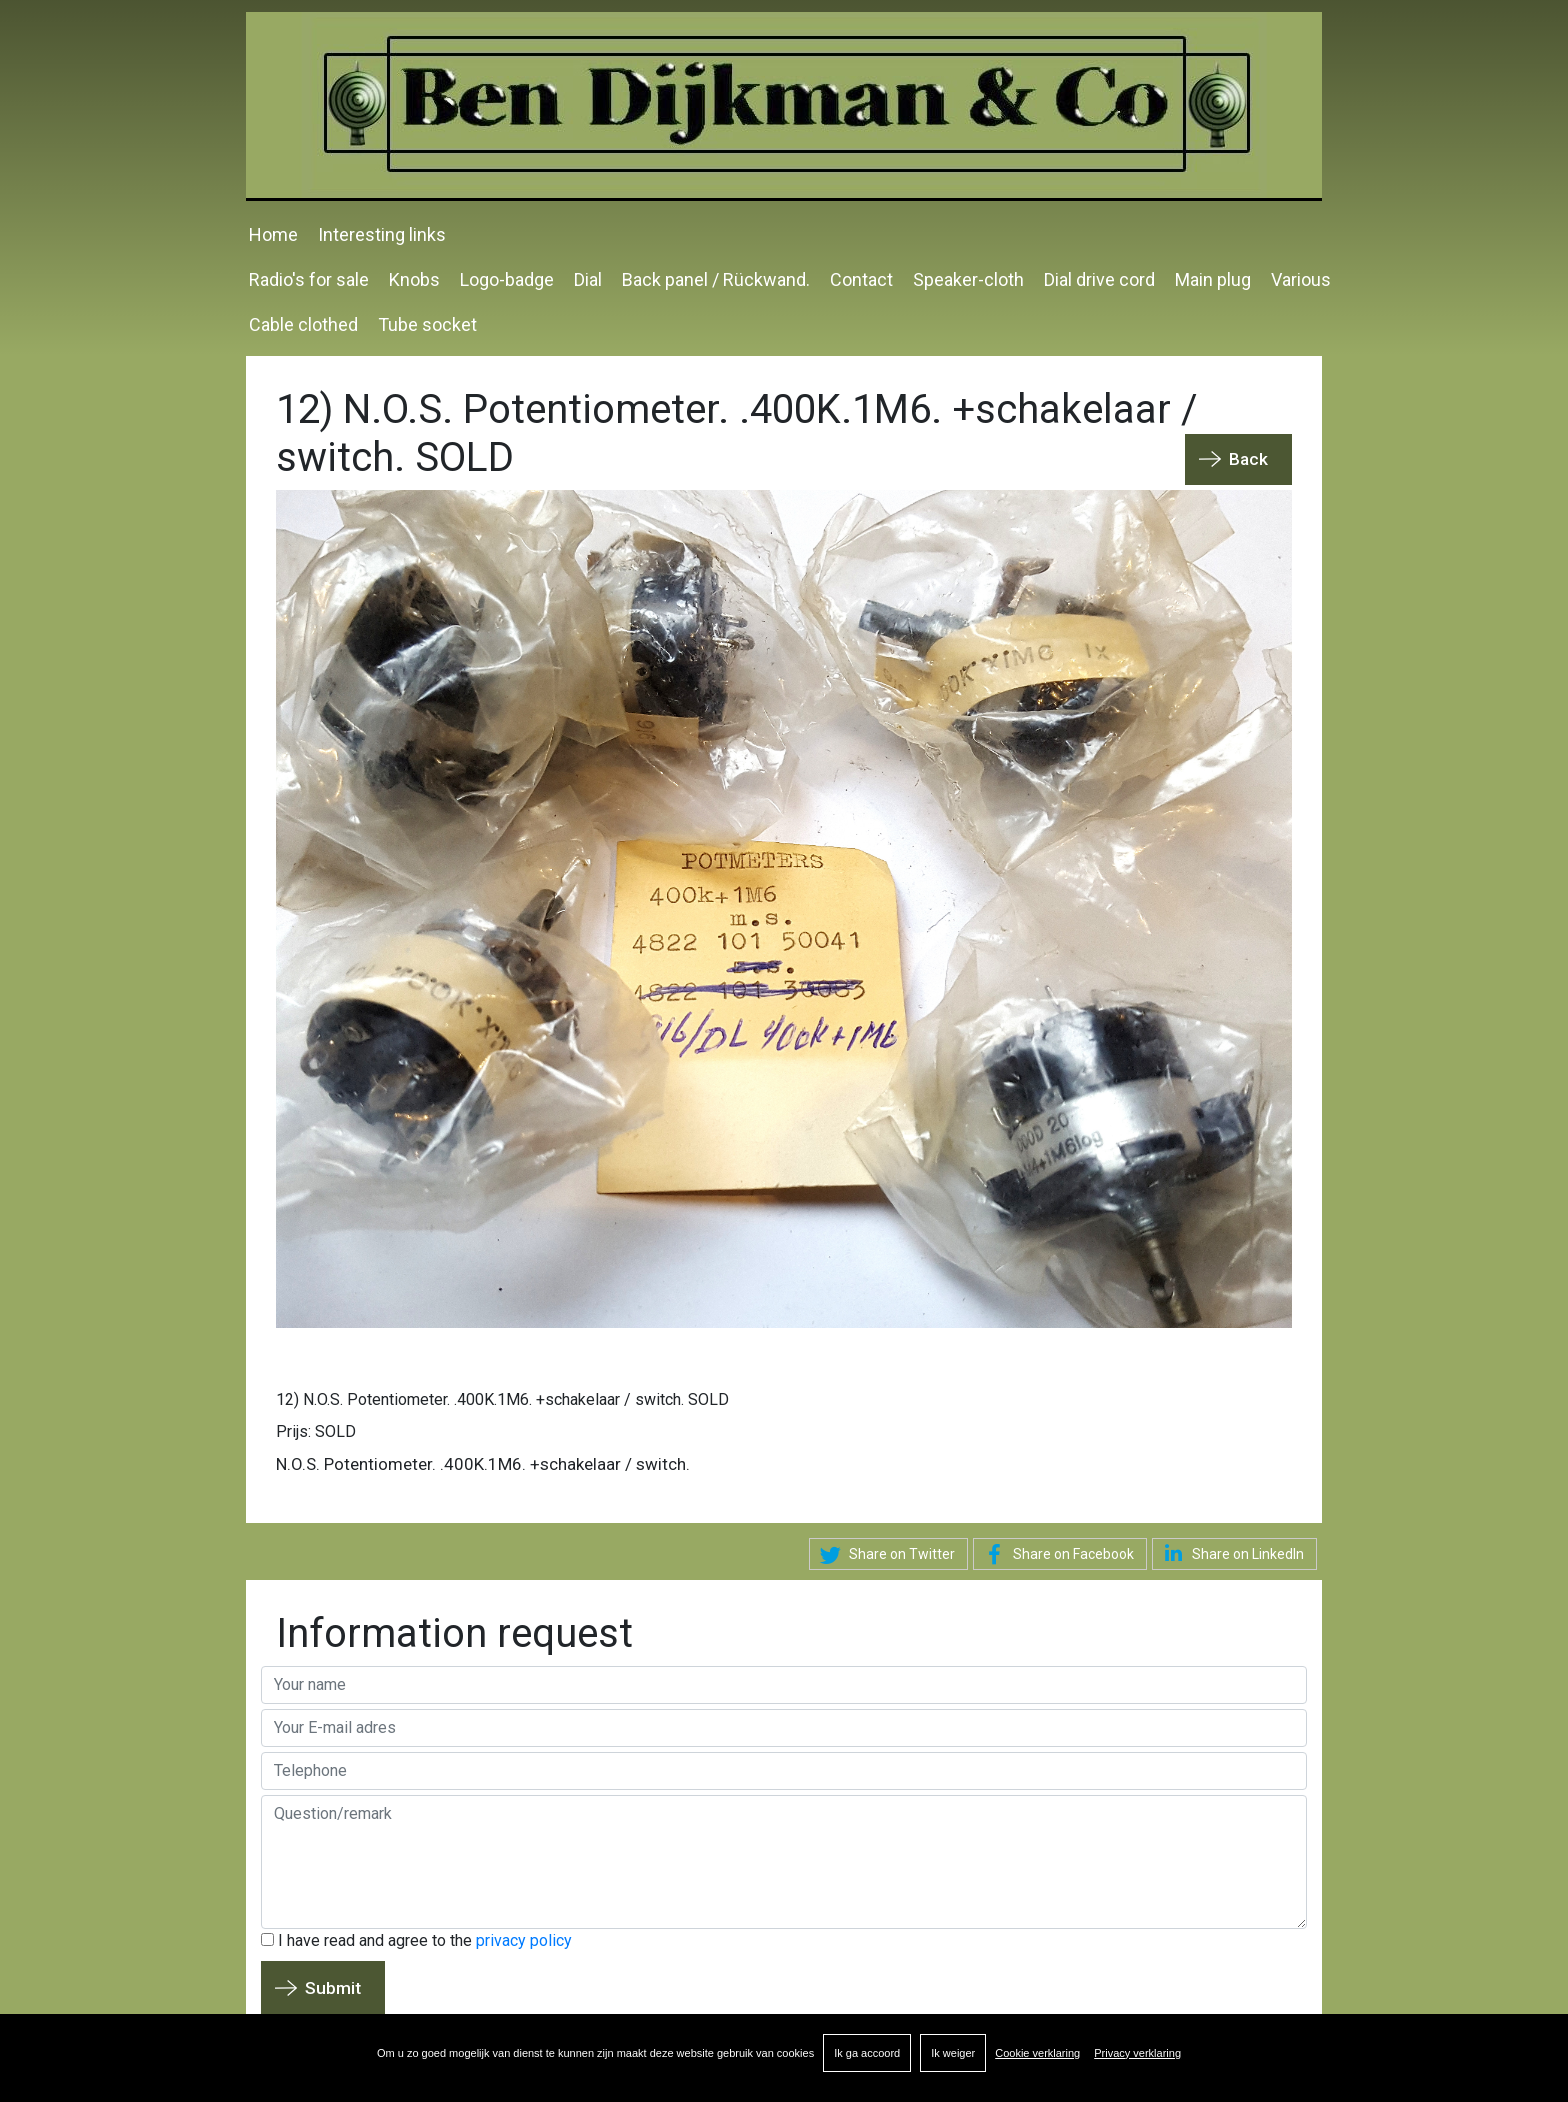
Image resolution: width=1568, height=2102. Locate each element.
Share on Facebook (1056, 1555)
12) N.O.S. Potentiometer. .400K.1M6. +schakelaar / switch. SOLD (502, 1399)
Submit (333, 1988)
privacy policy (524, 1940)
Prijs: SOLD (316, 1431)
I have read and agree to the (416, 1940)
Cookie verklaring (1037, 2053)
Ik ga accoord (867, 2053)
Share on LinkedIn (1230, 1553)
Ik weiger (953, 2053)
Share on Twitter (884, 1555)
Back (1248, 459)
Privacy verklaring (1137, 2053)
